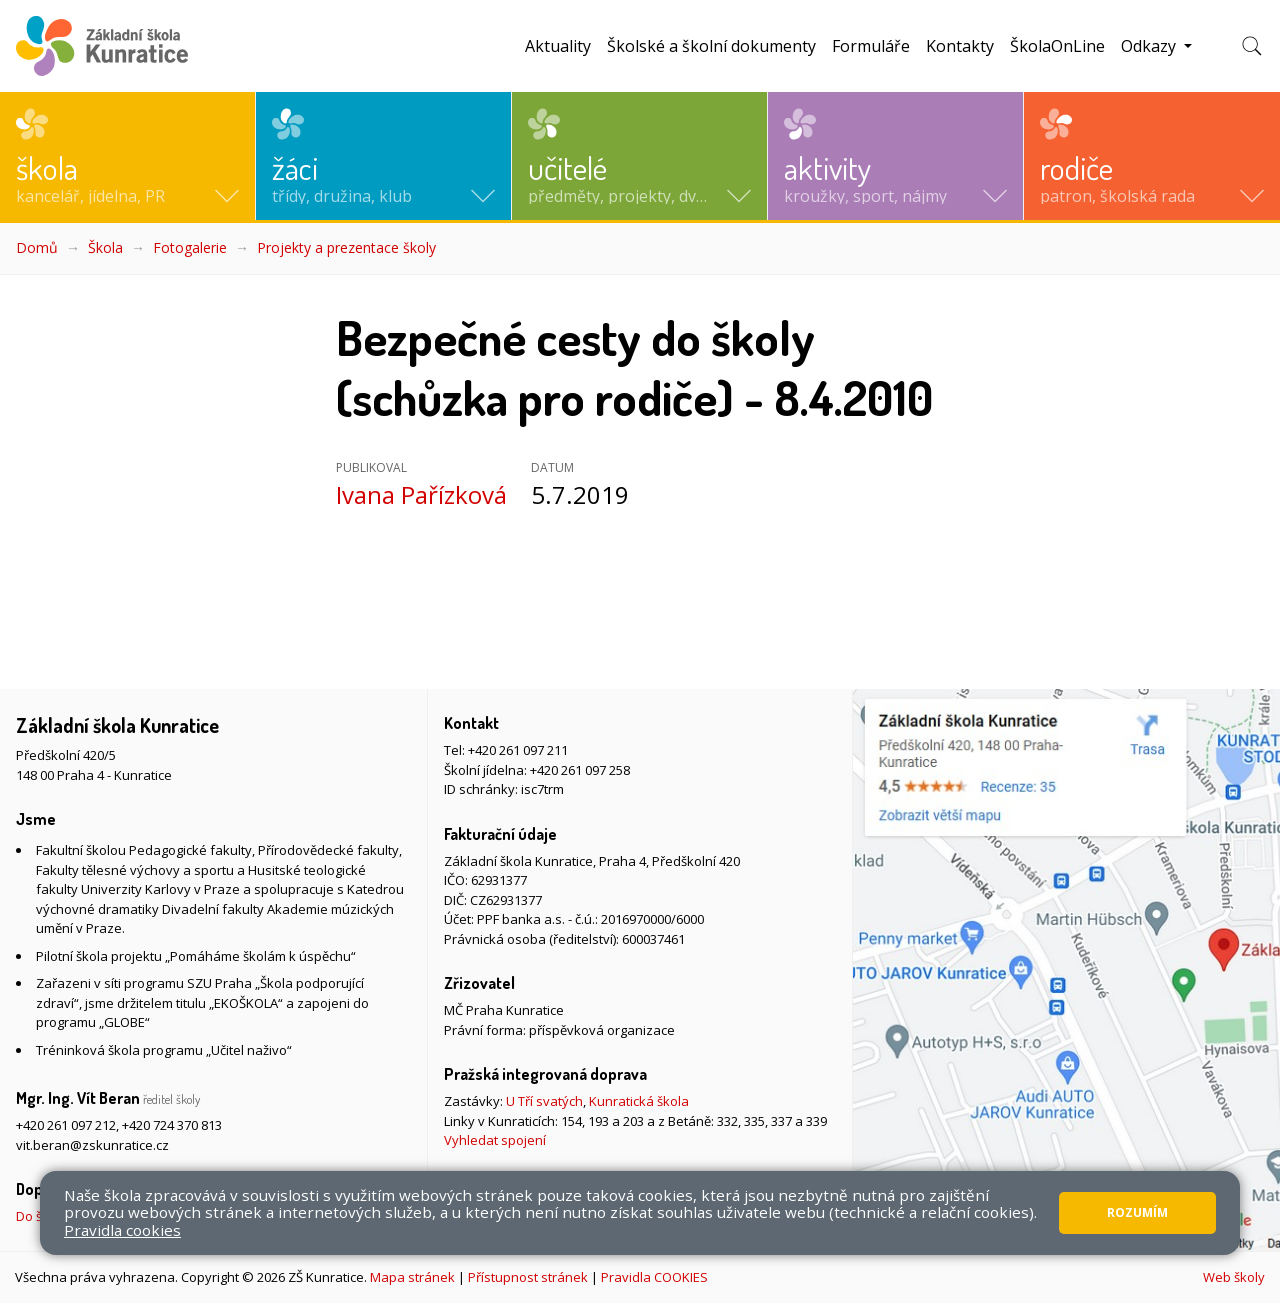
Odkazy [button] (1150, 46)
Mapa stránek (412, 1277)
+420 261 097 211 (518, 750)
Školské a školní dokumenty (711, 46)
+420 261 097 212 (66, 1125)
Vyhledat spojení (495, 1140)
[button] (127, 156)
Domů (37, 247)
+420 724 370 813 (172, 1125)
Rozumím (1137, 1212)
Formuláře (871, 46)
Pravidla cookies (122, 1230)
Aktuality (558, 46)
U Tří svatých (544, 1101)
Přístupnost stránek (528, 1277)
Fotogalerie (190, 247)
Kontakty (960, 46)
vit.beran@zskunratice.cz (92, 1145)
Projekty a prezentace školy (346, 247)
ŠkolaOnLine (1057, 46)
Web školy (1234, 1277)
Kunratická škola (639, 1101)
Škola (105, 247)
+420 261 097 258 (580, 770)
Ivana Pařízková (421, 494)
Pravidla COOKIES (654, 1277)
